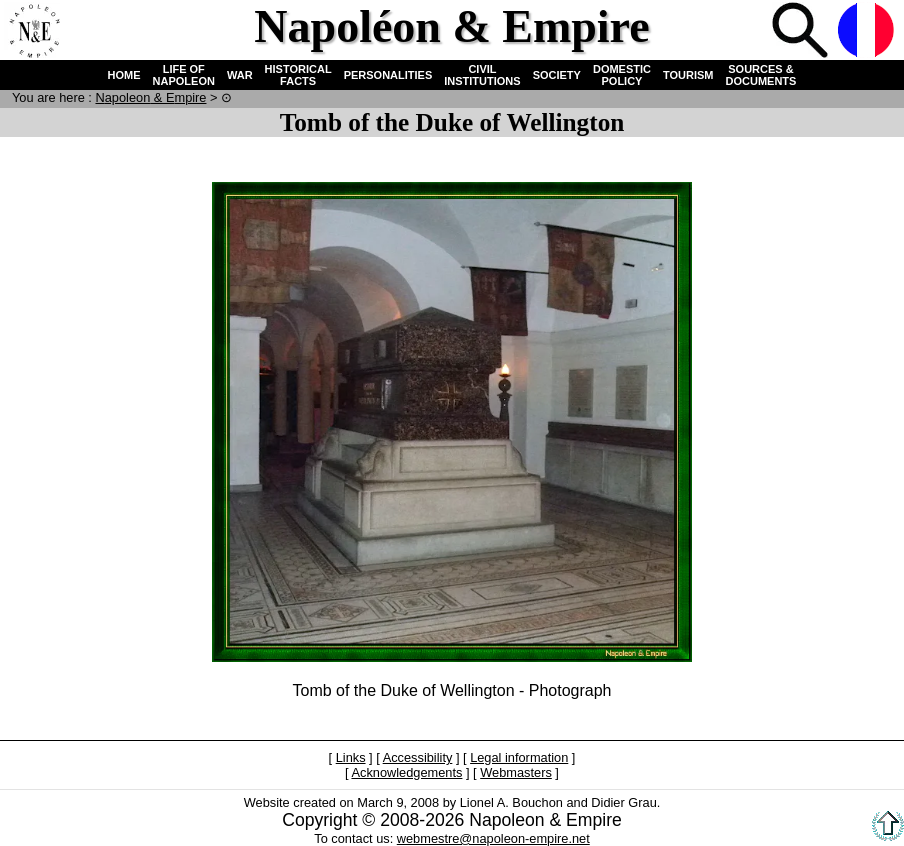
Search (802, 32)
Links (351, 757)
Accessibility (418, 757)
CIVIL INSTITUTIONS (482, 75)
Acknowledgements (406, 772)
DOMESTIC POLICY (622, 75)
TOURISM (688, 75)
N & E (150, 97)
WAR (240, 75)
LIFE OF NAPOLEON (184, 75)
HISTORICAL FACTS (298, 75)
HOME (124, 75)
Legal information (519, 757)
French (868, 32)
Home (34, 32)
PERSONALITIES (388, 75)
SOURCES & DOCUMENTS (761, 75)
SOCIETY (557, 75)
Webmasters (516, 772)
